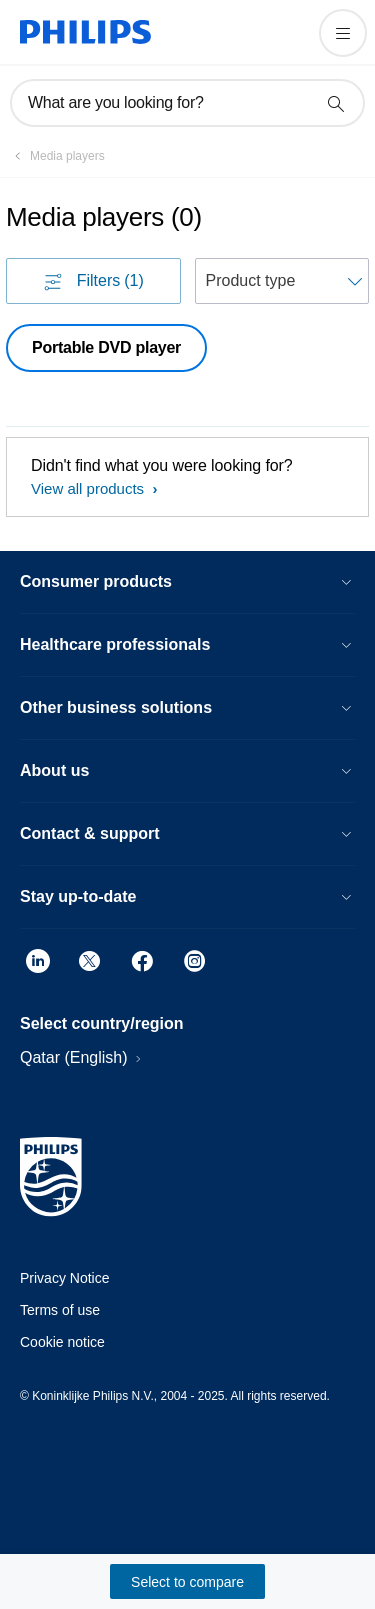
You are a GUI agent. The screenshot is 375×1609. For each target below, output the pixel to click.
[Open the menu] (343, 33)
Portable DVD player (106, 347)
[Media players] (55, 156)
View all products (89, 488)
